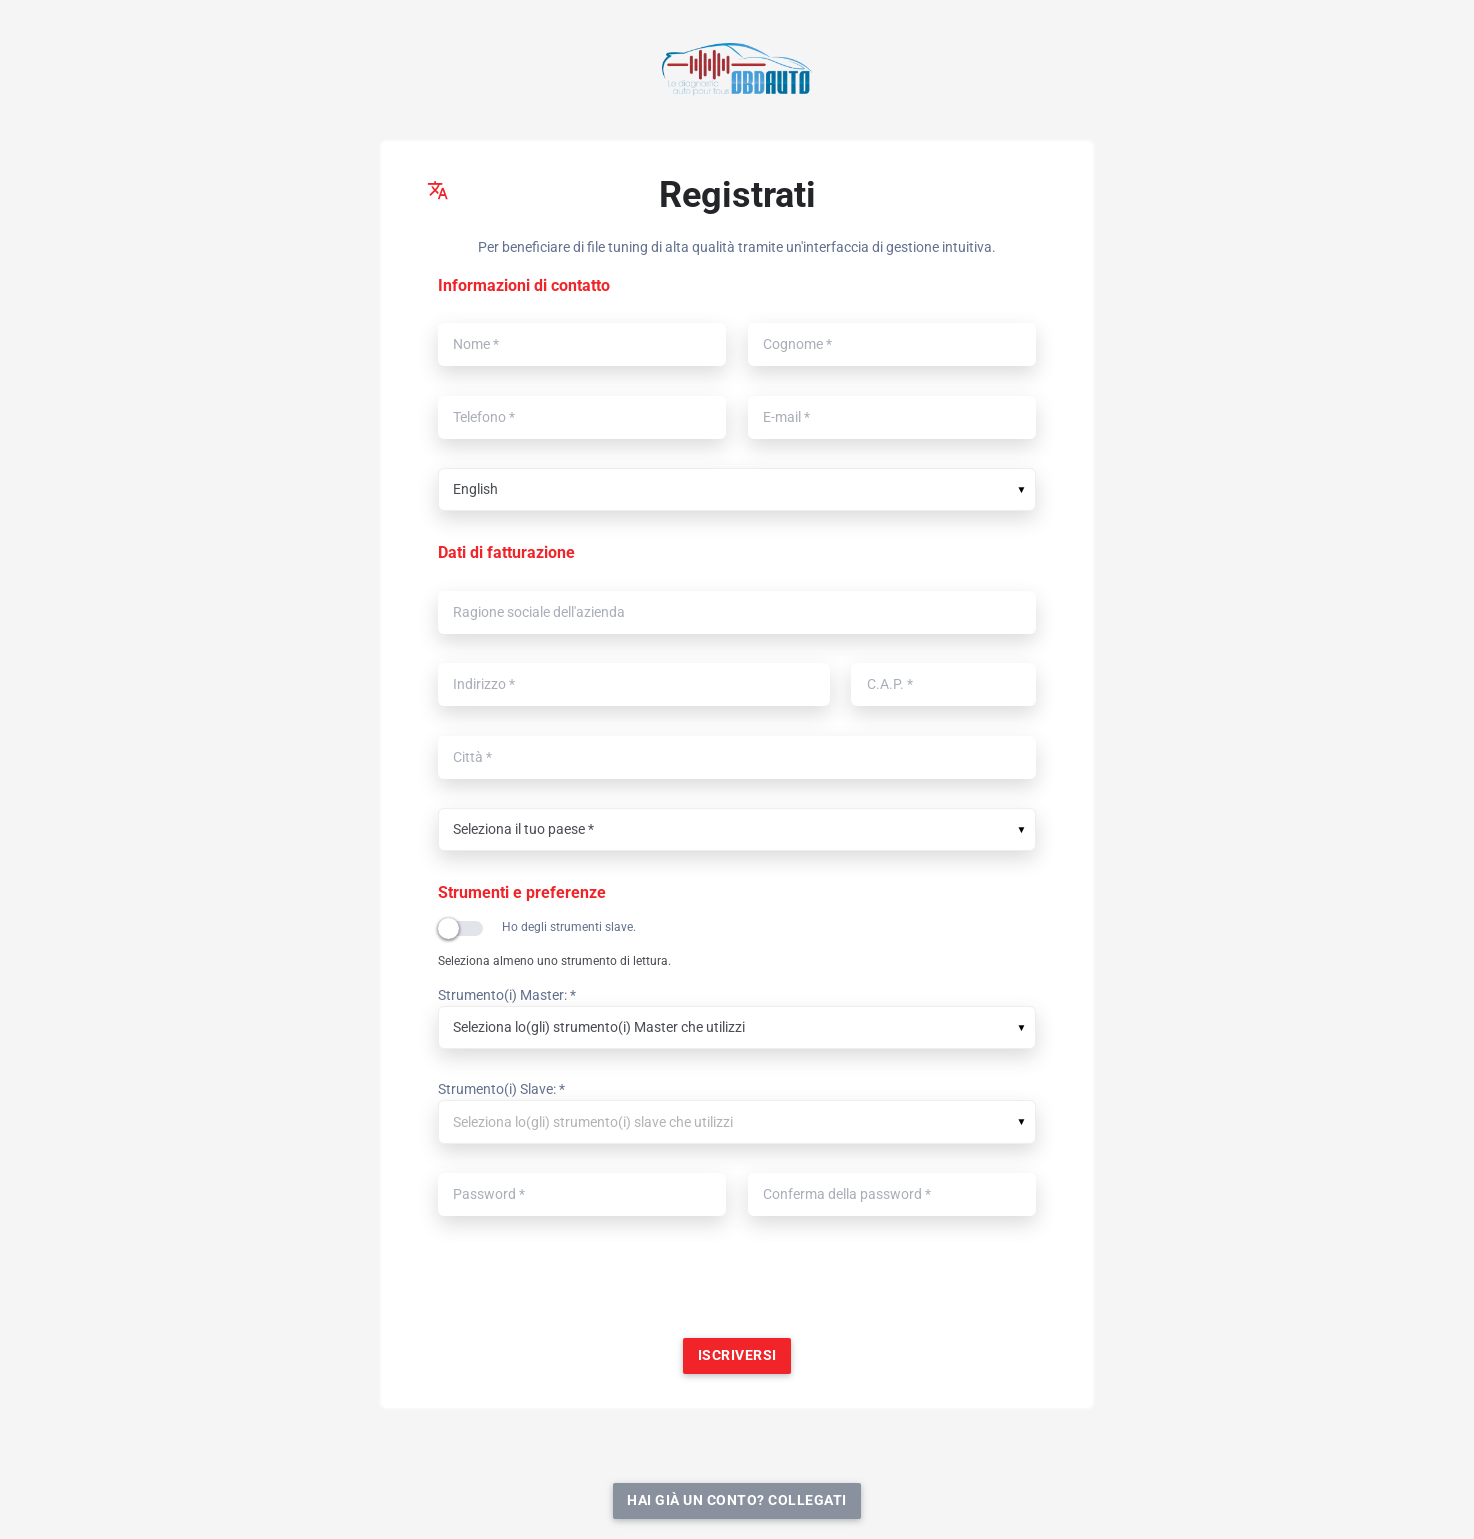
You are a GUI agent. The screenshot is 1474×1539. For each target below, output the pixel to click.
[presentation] (737, 1285)
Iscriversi (737, 1355)
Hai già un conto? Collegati (737, 1500)
